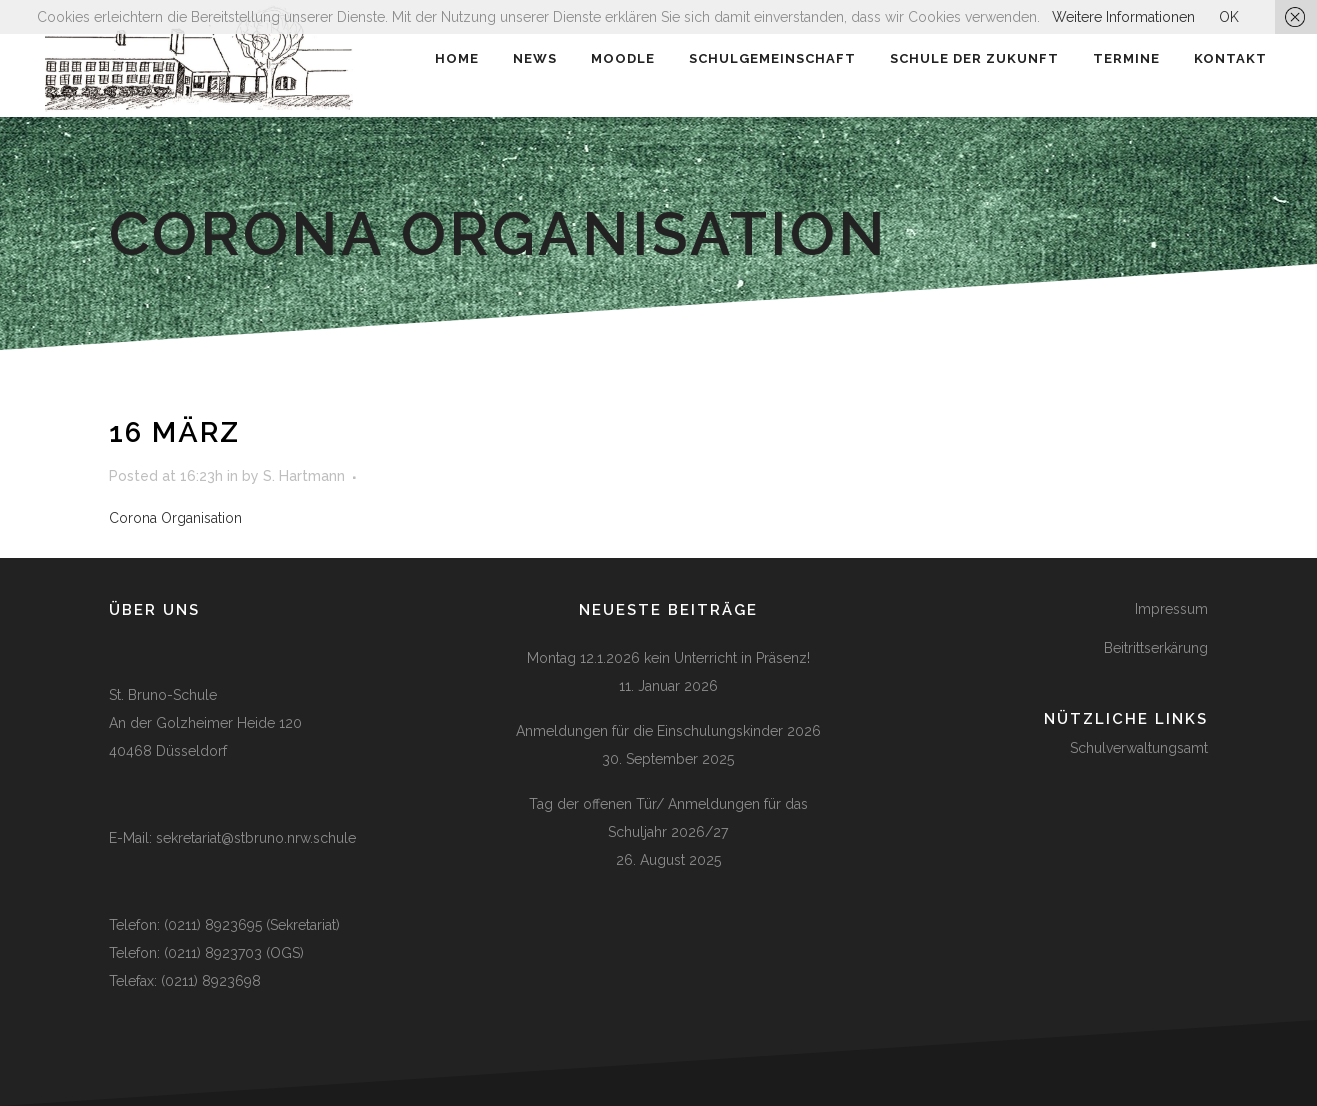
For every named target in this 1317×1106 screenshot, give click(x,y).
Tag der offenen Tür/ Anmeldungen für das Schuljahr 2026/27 (668, 818)
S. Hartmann (304, 476)
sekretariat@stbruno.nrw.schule (256, 838)
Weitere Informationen (1123, 17)
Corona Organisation (175, 518)
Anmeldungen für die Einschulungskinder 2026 (668, 731)
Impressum (1171, 609)
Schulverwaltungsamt (1139, 748)
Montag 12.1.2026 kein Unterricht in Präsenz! (668, 658)
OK (1229, 17)
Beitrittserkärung (1156, 648)
